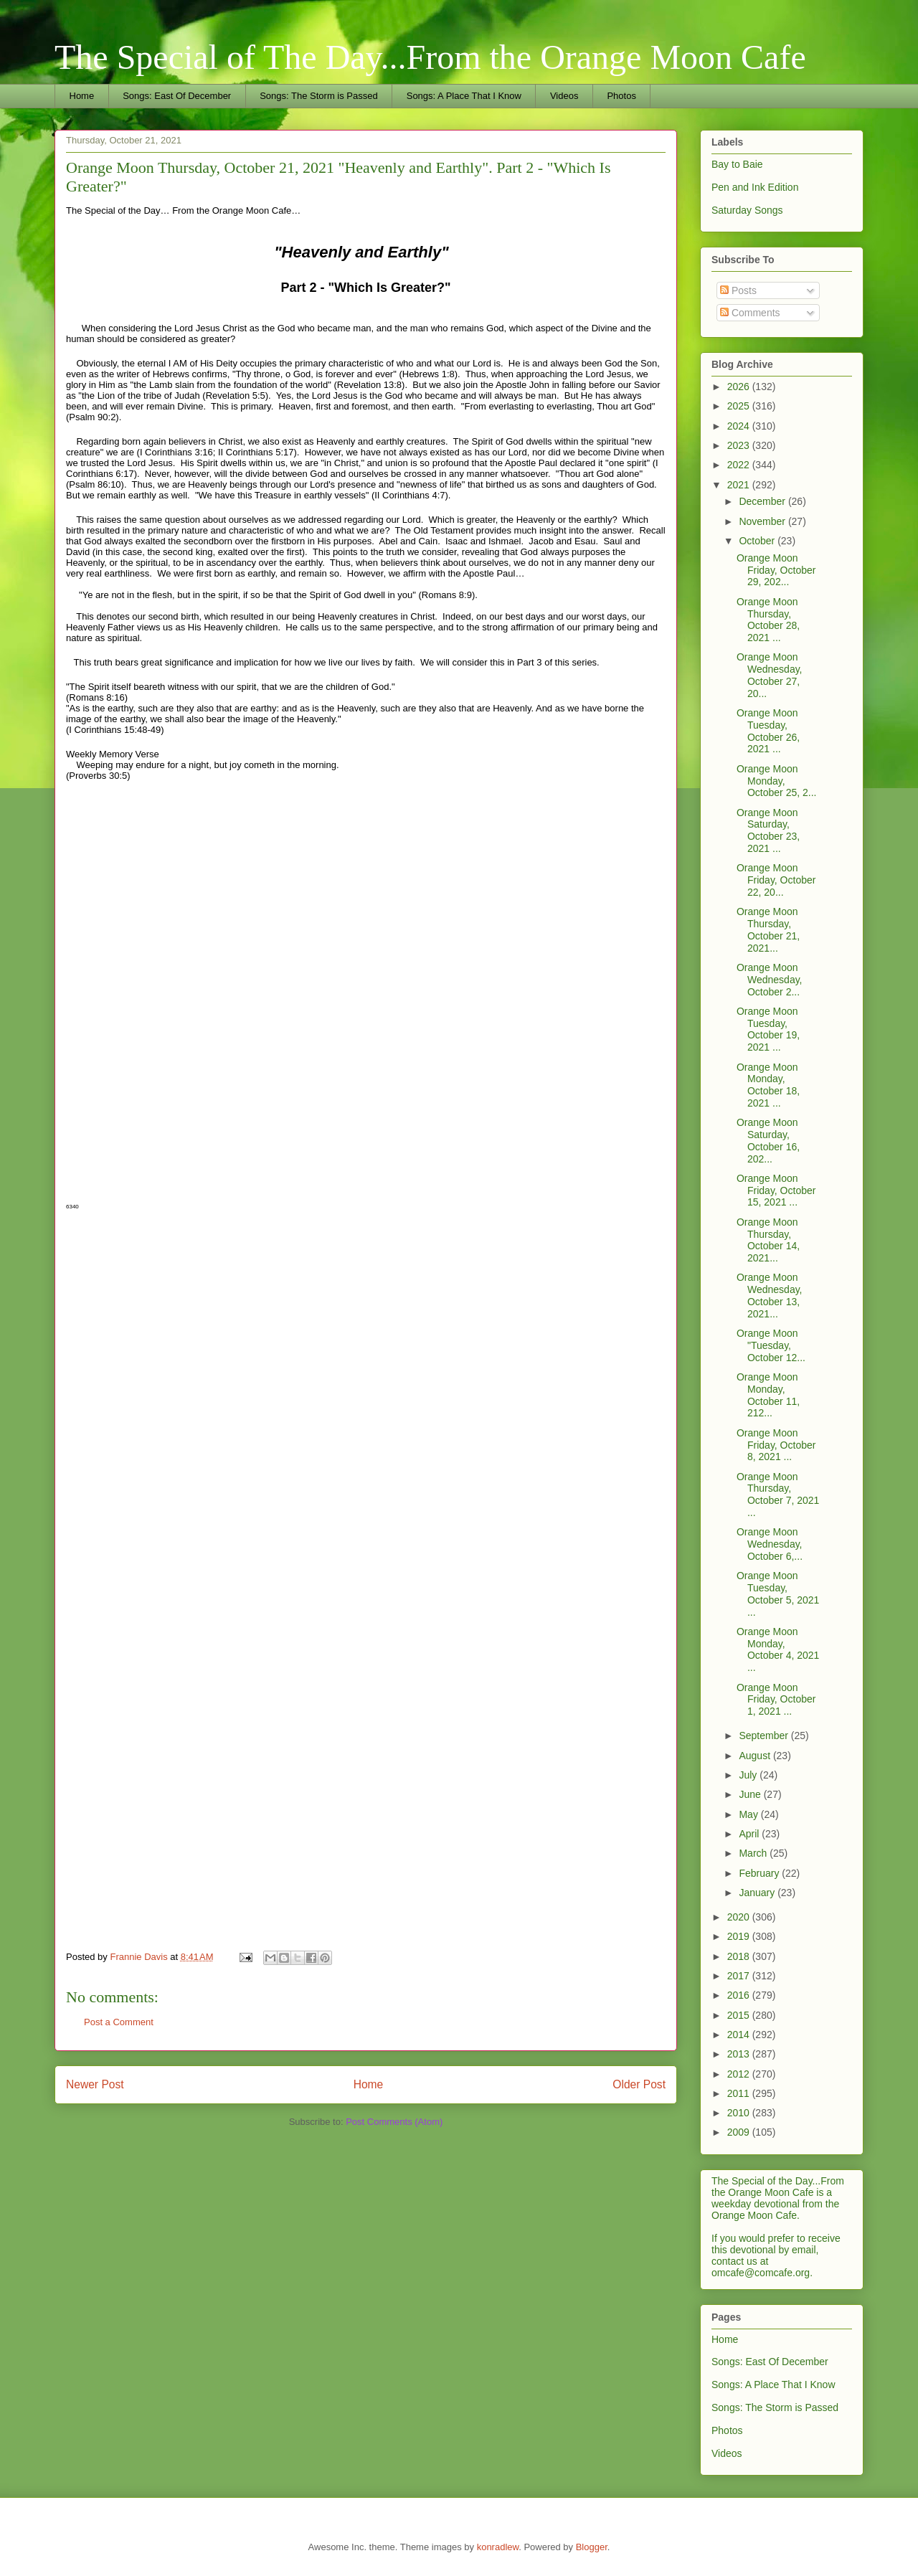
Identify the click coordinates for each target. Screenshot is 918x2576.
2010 (739, 2112)
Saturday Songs (747, 210)
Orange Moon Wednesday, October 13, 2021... (770, 1295)
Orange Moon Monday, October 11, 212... (768, 1395)
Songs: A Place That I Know (464, 95)
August (755, 1755)
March (754, 1853)
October (758, 540)
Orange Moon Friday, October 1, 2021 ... (776, 1700)
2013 (739, 2054)
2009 (739, 2132)
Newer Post (95, 2084)
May (749, 1814)
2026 (739, 386)
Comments (750, 312)
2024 (739, 426)
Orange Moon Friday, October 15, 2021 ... (776, 1190)
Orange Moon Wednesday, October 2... (770, 980)
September (764, 1735)
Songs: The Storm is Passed (319, 95)
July (749, 1775)
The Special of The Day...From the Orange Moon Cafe (430, 57)
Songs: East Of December (177, 95)
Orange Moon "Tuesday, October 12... (771, 1345)
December (763, 501)
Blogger (591, 2547)
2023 (739, 445)
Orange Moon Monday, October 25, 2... (777, 781)
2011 (739, 2093)
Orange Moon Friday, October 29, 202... (776, 570)
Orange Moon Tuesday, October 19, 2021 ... (768, 1029)
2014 (739, 2034)
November (763, 521)
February (760, 1873)
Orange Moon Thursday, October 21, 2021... (768, 929)
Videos (564, 95)
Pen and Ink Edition (754, 187)
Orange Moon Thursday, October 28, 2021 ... (768, 619)
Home (82, 95)
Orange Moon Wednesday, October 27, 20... (770, 675)
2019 (739, 1936)
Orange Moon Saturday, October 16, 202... (768, 1140)
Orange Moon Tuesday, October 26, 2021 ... (768, 730)
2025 (739, 406)
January (758, 1892)
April (750, 1833)
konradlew (498, 2547)
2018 (739, 1956)
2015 (739, 2015)
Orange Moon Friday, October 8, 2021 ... (776, 1445)
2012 (739, 2074)
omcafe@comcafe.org (760, 2272)
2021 (739, 485)
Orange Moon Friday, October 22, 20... (776, 880)
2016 (739, 1995)
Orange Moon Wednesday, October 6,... (770, 1544)
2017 (739, 1975)
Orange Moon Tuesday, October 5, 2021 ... (778, 1593)
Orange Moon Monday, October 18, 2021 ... (768, 1085)
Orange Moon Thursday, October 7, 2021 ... (778, 1494)
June (751, 1794)
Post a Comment (118, 2022)
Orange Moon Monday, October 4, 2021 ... (778, 1649)
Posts (738, 290)
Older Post (639, 2084)
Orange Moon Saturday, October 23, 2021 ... (768, 830)
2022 (739, 464)
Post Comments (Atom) (394, 2121)
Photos (621, 95)
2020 (739, 1917)
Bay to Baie (737, 164)
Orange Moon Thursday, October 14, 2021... (768, 1240)
